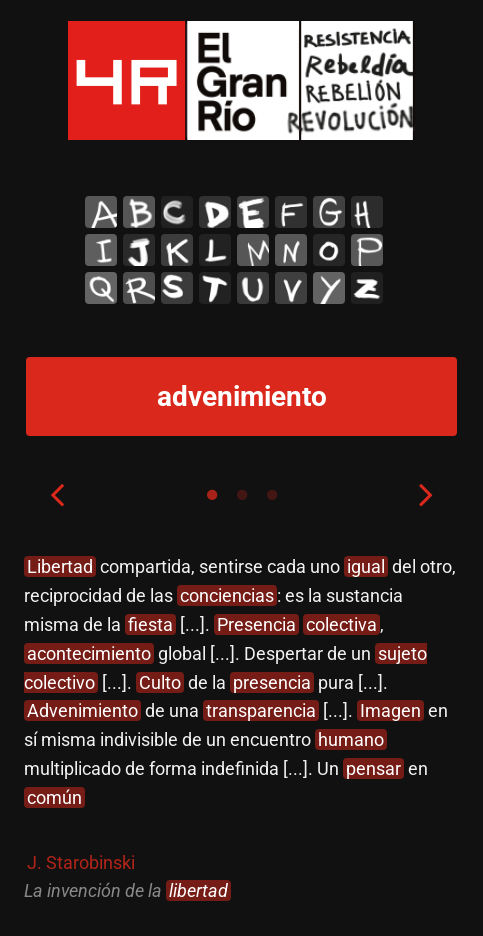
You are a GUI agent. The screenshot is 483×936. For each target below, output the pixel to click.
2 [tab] (242, 495)
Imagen (390, 710)
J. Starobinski (81, 861)
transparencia (261, 710)
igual (366, 566)
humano (351, 739)
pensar (373, 767)
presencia (272, 681)
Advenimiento (82, 710)
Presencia (256, 623)
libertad (198, 890)
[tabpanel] (241, 729)
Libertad (60, 566)
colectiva (341, 623)
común (54, 796)
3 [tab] (272, 495)
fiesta (150, 623)
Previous (57, 494)
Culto (160, 681)
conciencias (227, 595)
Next (426, 494)
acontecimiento (89, 652)
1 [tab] (212, 495)
